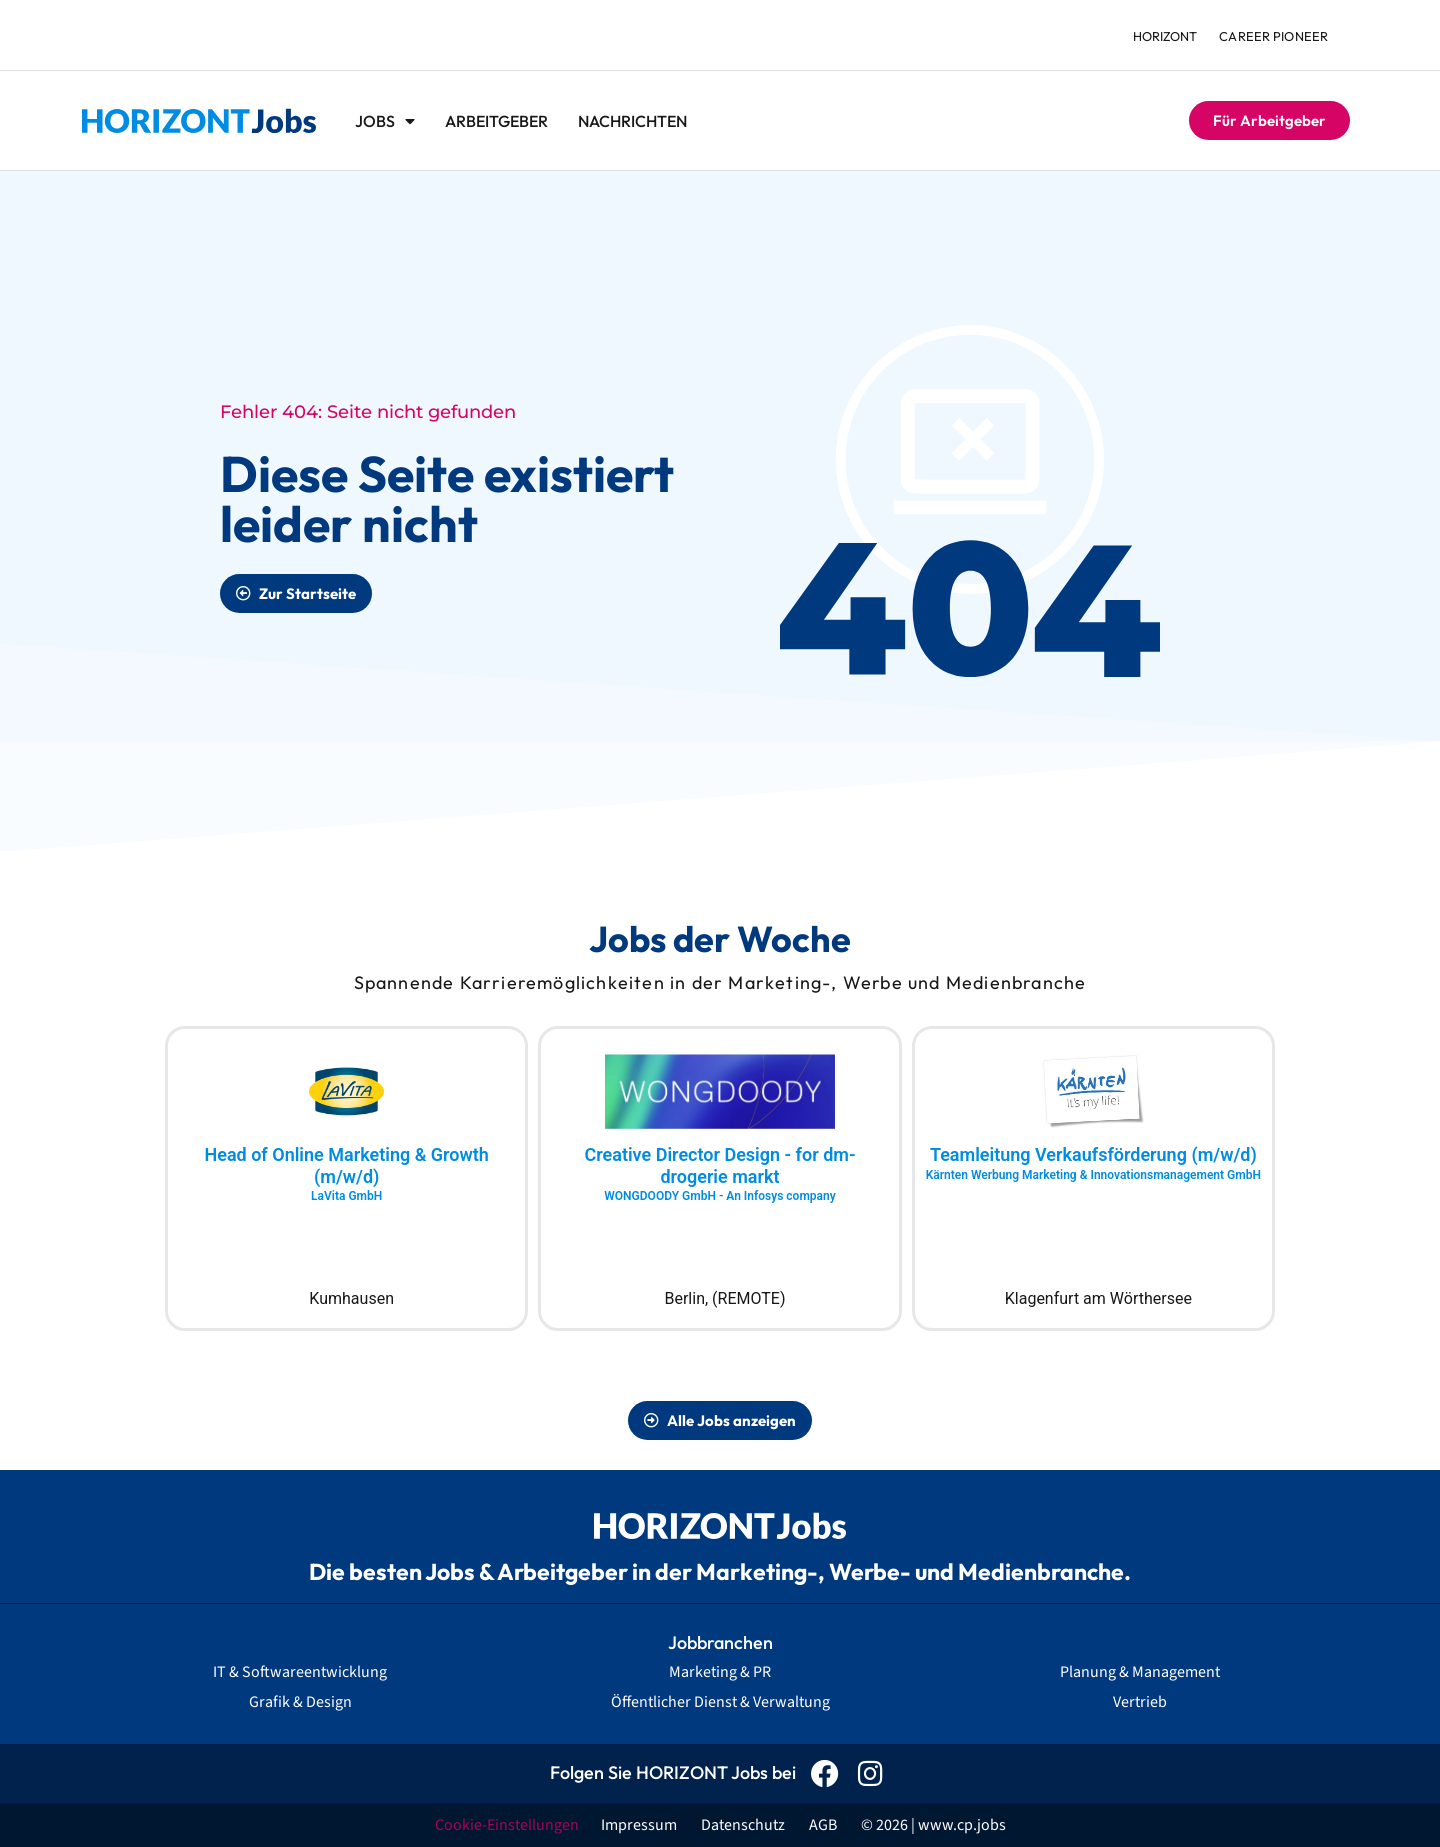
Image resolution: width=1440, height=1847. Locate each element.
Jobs (385, 121)
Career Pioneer (1273, 36)
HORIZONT (1161, 36)
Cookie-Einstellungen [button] (507, 1825)
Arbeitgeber (496, 121)
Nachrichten (632, 121)
